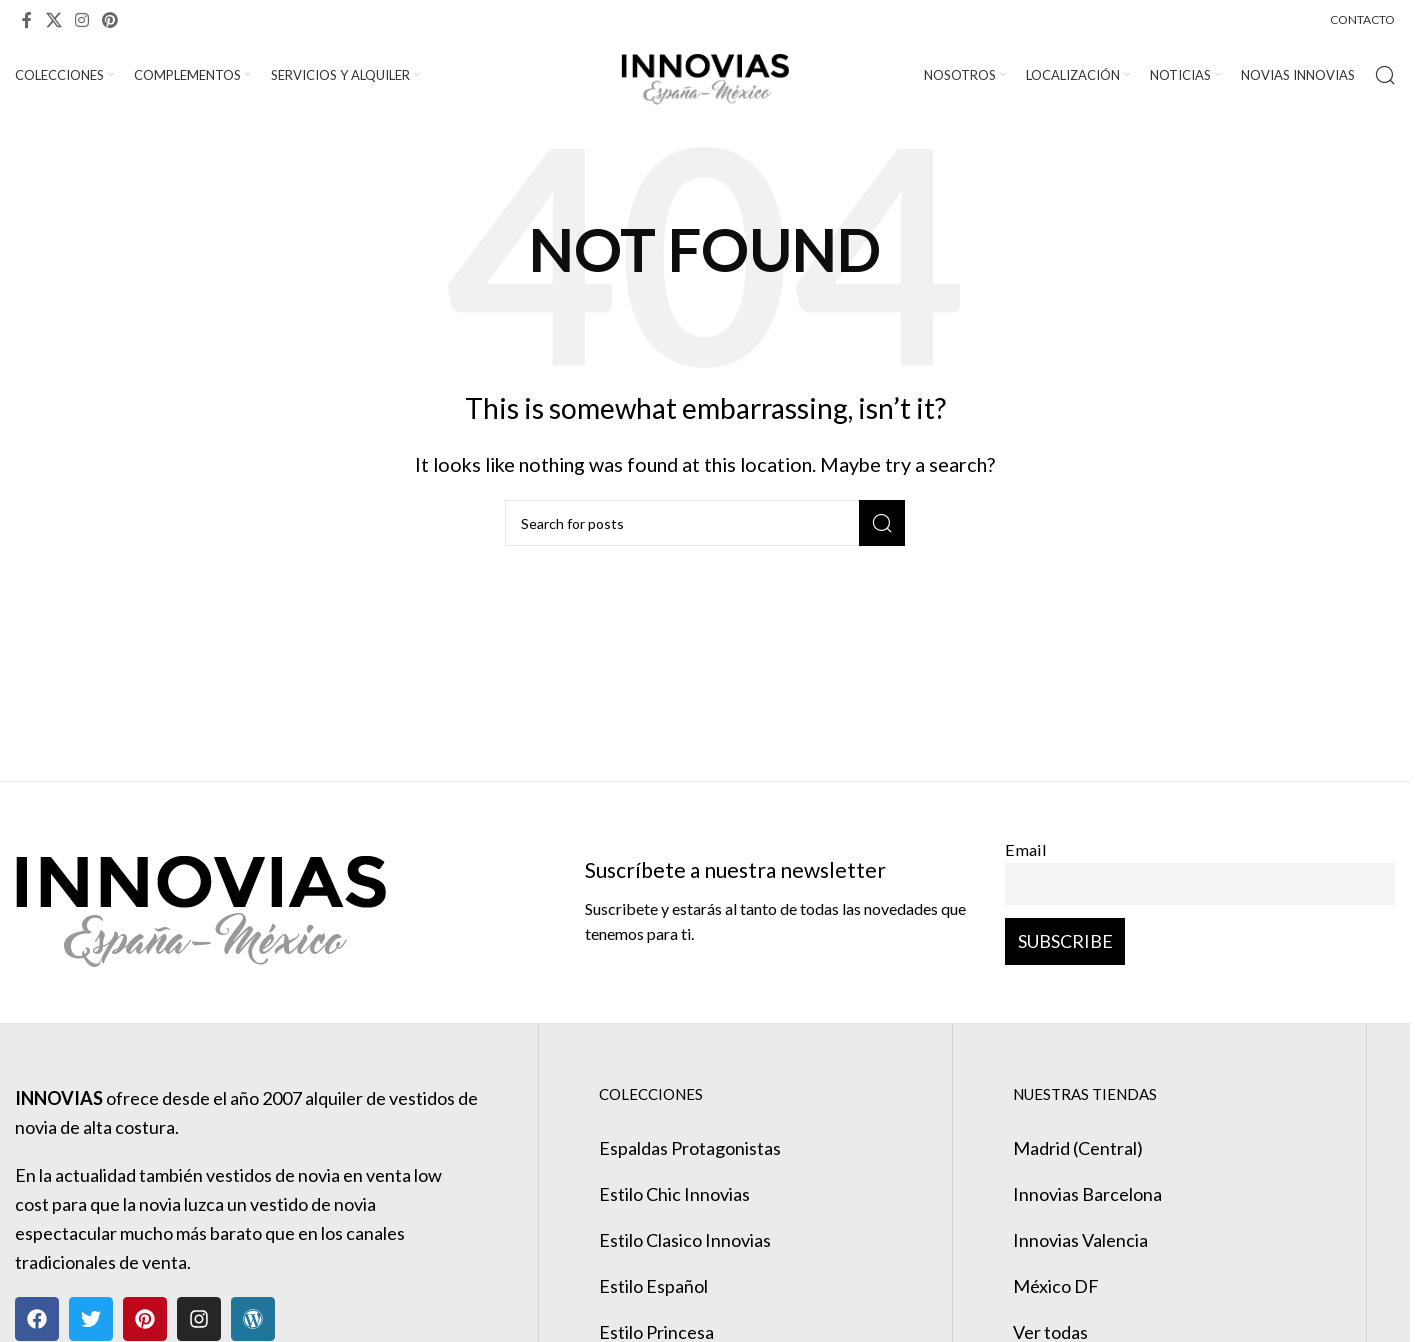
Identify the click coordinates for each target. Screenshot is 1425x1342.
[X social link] (53, 20)
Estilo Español (653, 1286)
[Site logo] (705, 73)
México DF (1056, 1286)
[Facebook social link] (27, 20)
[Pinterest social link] (110, 20)
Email (1026, 849)
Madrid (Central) (1078, 1148)
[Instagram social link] (81, 20)
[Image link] (200, 900)
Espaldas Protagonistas (690, 1148)
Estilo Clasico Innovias (685, 1240)
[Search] (1385, 75)
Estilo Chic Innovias (674, 1194)
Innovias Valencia (1080, 1240)
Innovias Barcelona (1087, 1194)
